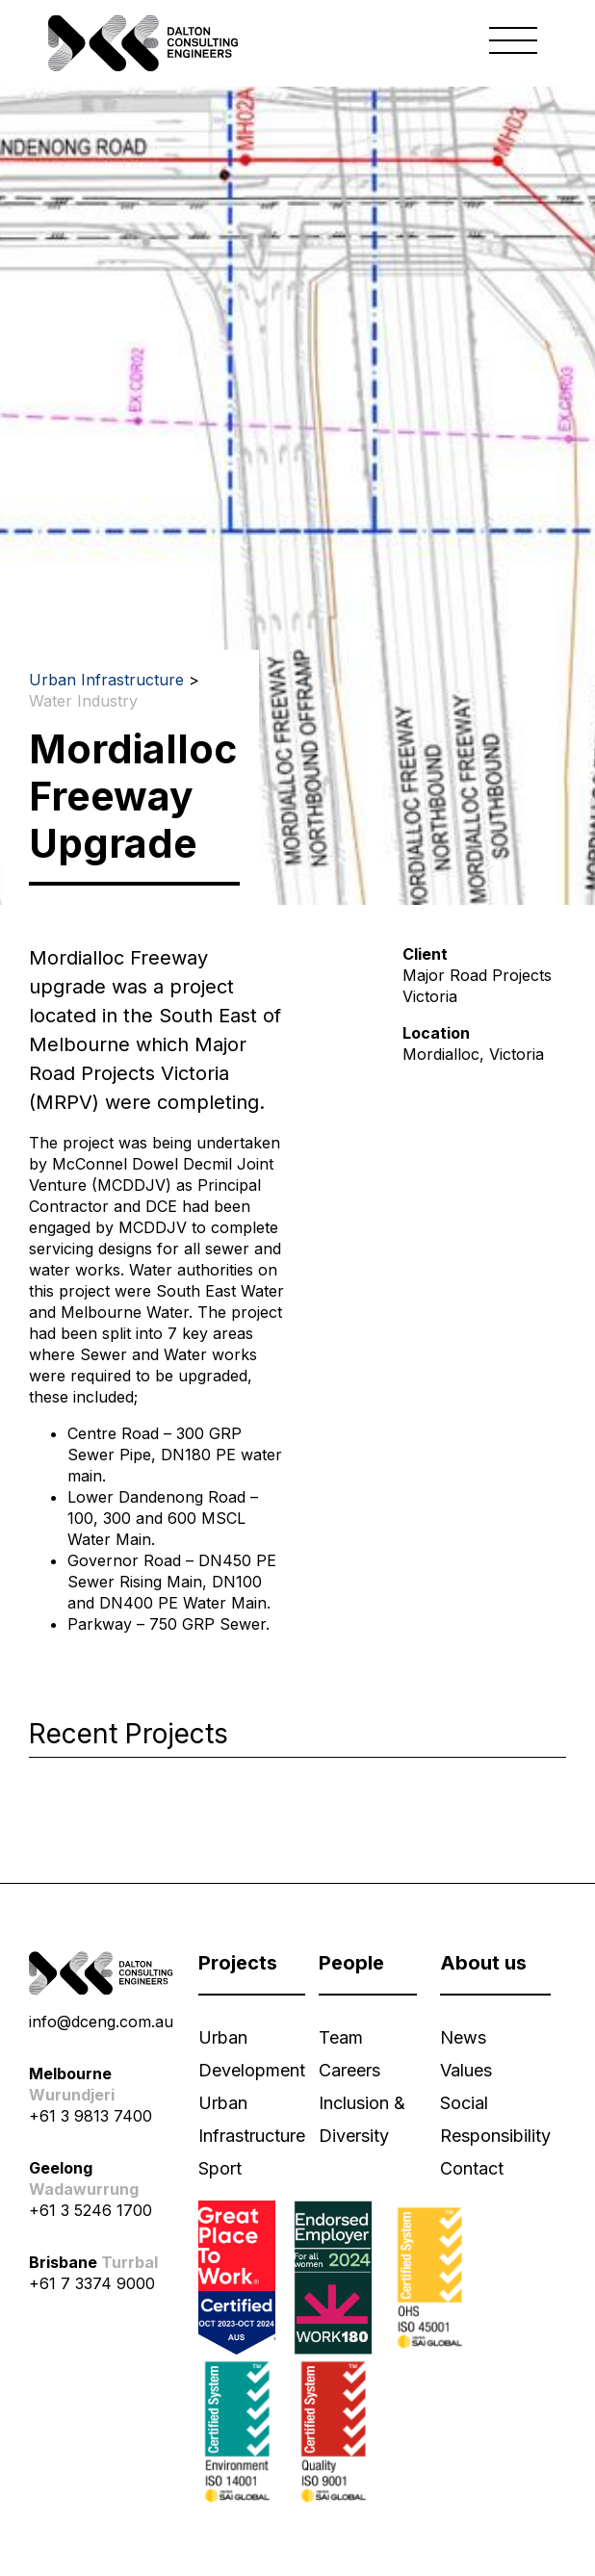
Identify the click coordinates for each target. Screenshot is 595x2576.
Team (341, 2037)
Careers (349, 2070)
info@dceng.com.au (101, 2021)
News (463, 2037)
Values (466, 2070)
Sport (220, 2168)
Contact (472, 2168)
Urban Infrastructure (106, 679)
